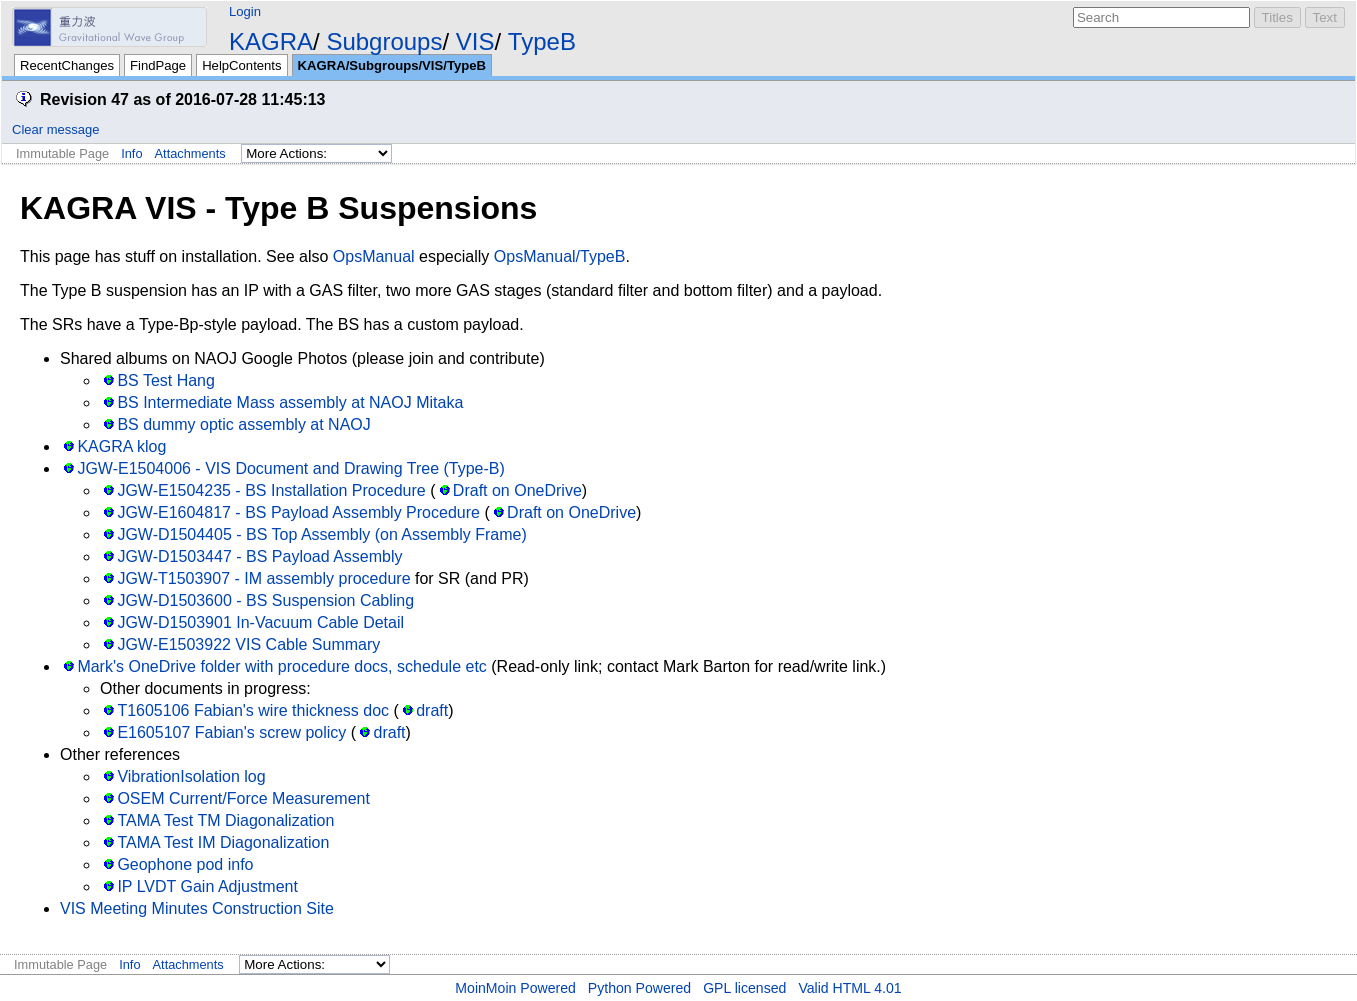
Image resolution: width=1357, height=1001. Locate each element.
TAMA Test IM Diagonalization (223, 842)
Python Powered (639, 988)
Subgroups (384, 41)
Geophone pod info (185, 864)
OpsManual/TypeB (560, 256)
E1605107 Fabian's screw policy (231, 732)
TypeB (542, 41)
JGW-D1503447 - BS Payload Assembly (259, 556)
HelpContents (241, 65)
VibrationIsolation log (191, 776)
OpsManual (374, 256)
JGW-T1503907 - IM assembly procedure (263, 578)
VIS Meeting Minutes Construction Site (197, 908)
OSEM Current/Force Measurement (243, 798)
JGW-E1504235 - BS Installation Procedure (271, 490)
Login (245, 11)
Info (131, 153)
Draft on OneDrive (517, 490)
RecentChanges (67, 65)
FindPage (158, 65)
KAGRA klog (121, 446)
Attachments (190, 153)
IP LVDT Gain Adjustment (207, 886)
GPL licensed (744, 988)
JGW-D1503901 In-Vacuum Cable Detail (260, 622)
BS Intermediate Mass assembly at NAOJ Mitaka (290, 402)
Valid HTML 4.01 (849, 988)
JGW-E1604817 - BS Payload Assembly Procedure (298, 512)
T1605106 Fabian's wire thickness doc (253, 710)
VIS (475, 41)
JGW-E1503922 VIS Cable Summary (248, 644)
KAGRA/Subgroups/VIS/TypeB (392, 65)
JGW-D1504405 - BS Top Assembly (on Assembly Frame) (321, 534)
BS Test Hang (166, 380)
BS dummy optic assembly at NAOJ (243, 424)
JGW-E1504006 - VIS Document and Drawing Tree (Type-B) (290, 468)
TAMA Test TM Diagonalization (225, 820)
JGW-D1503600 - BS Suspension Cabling (265, 600)
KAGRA (271, 41)
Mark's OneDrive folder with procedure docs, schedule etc (281, 666)
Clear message (55, 129)
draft (432, 710)
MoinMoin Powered (515, 988)
